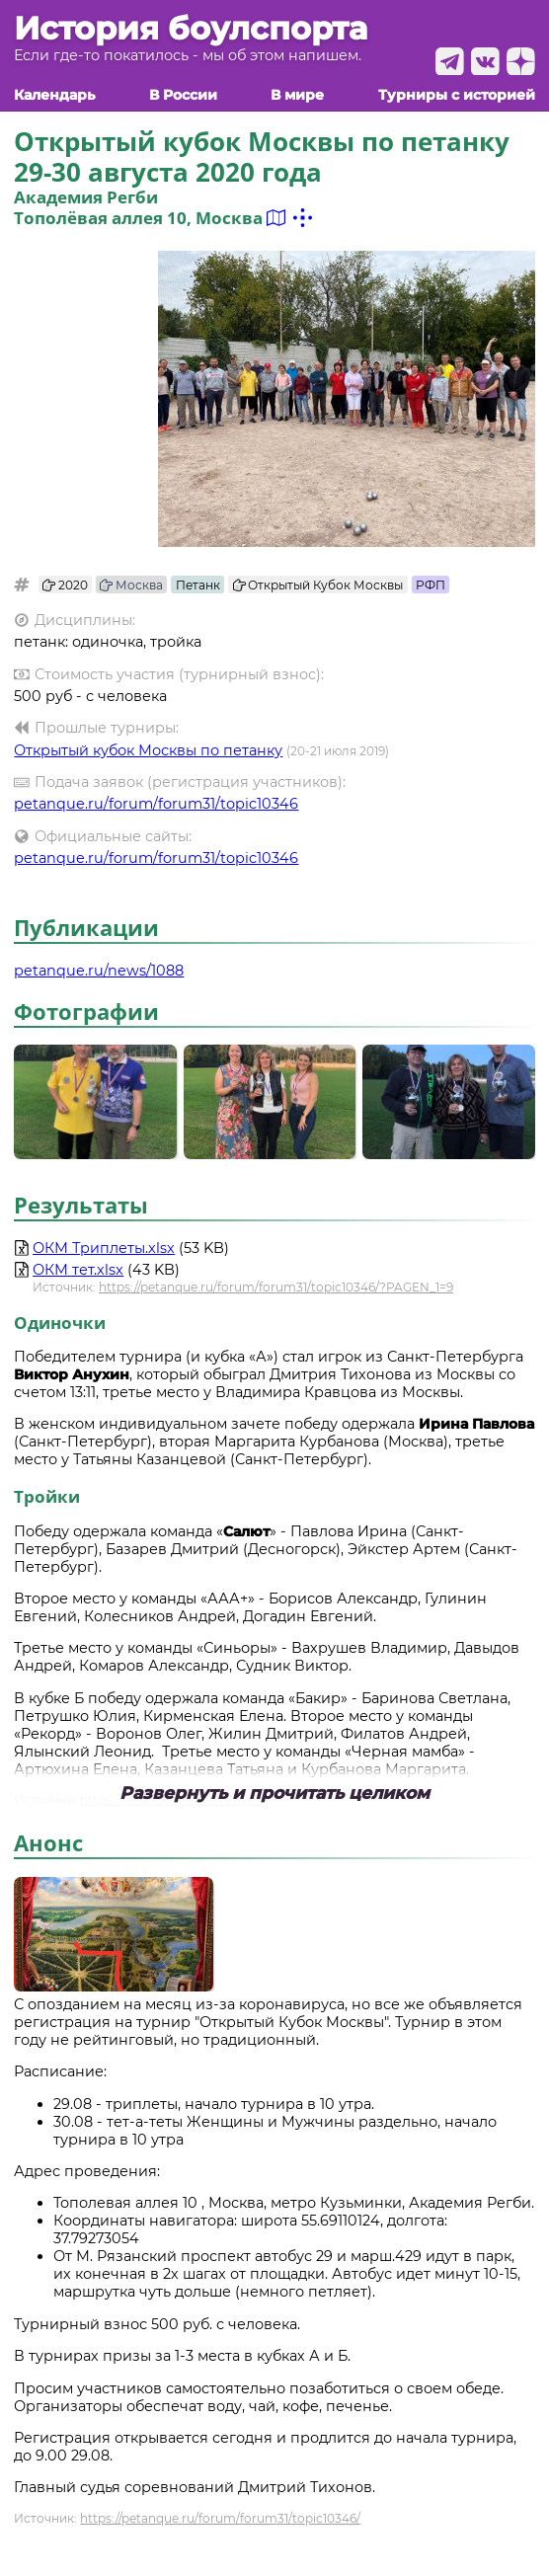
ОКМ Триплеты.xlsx (104, 1248)
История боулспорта (190, 28)
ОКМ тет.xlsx (78, 1270)
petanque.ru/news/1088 (99, 970)
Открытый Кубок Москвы (318, 585)
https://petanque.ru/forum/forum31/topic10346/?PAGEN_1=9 (276, 1287)
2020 (65, 585)
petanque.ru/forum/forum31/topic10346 (156, 804)
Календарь (54, 95)
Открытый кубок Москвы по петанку (148, 750)
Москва (131, 585)
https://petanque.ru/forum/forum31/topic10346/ (220, 2518)
